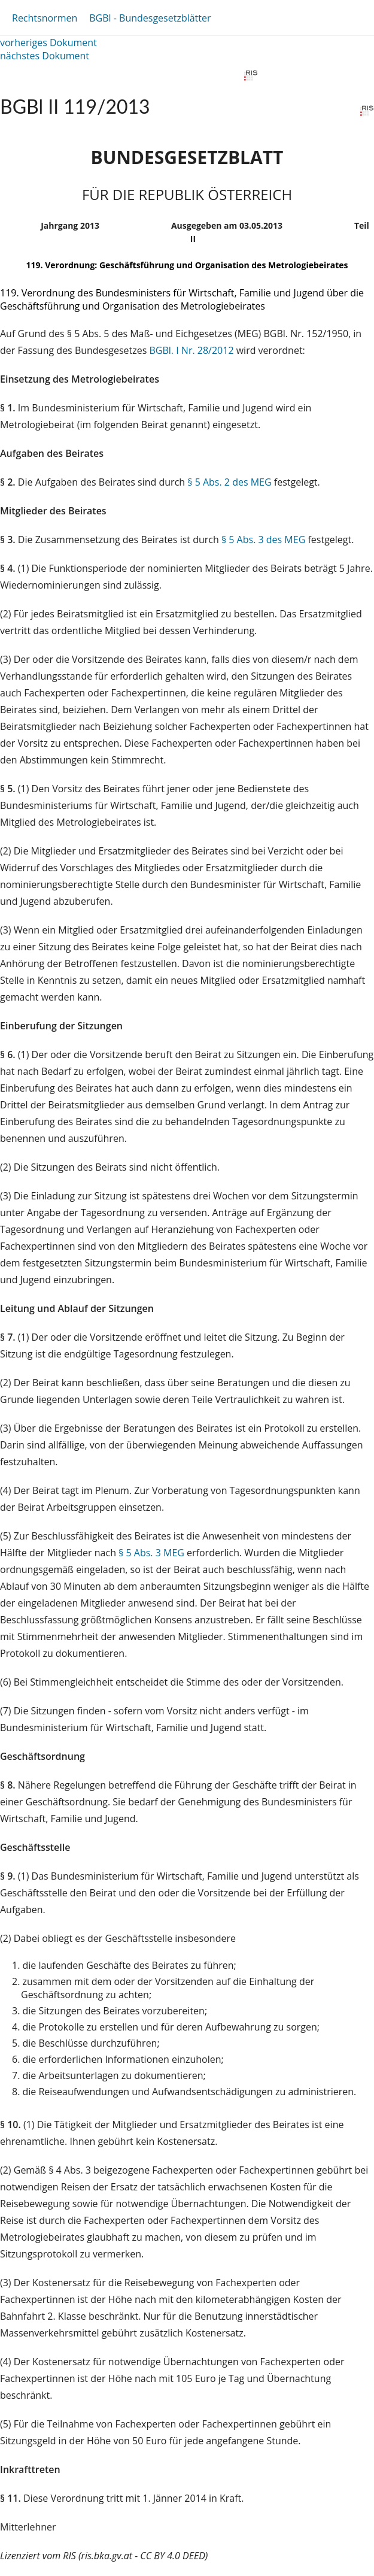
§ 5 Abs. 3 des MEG (263, 539)
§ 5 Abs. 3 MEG (151, 1552)
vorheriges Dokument (48, 42)
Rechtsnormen (44, 18)
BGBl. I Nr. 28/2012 (192, 350)
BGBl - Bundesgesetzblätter (150, 18)
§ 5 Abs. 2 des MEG (229, 482)
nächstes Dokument (44, 55)
